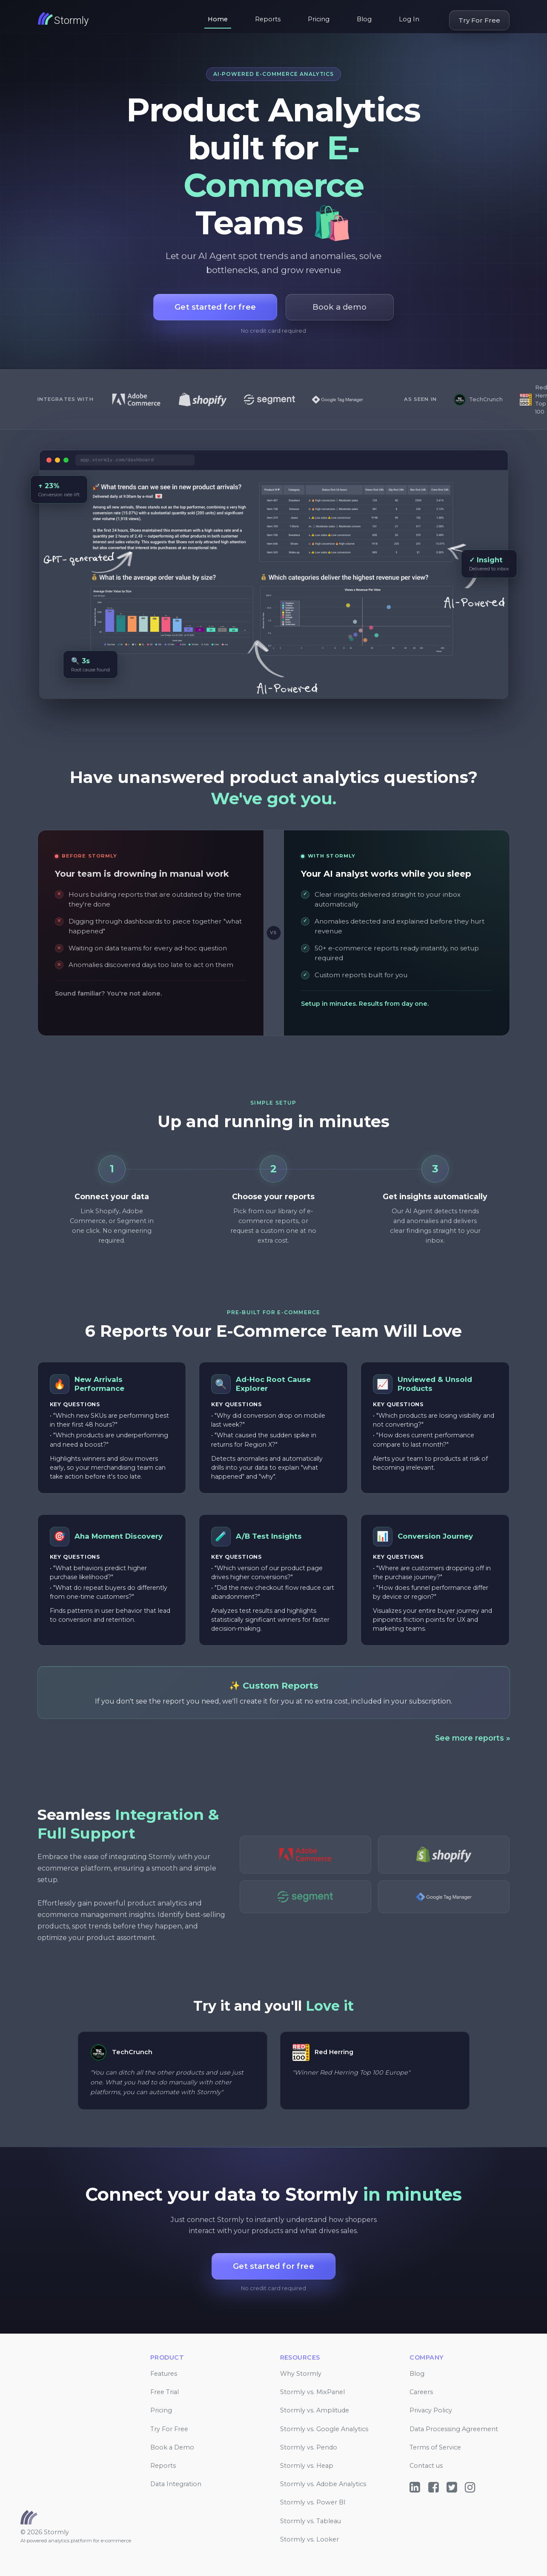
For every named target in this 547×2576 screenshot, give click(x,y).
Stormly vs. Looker (309, 2539)
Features (163, 2373)
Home (218, 19)
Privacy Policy (431, 2410)
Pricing (318, 19)
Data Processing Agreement (454, 2429)
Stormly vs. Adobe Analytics (323, 2484)
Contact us (426, 2466)
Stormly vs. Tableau (310, 2521)
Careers (421, 2392)
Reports (268, 19)
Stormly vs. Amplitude (314, 2410)
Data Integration (175, 2484)
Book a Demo (172, 2447)
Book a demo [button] (339, 307)
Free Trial (164, 2392)
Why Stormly (300, 2373)
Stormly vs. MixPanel (312, 2392)
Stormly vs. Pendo (308, 2447)
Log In (409, 19)
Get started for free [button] (215, 307)
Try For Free (479, 20)
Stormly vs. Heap (306, 2466)
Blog (364, 19)
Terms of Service (435, 2447)
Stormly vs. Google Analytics (324, 2429)
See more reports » (472, 1737)
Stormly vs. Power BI (313, 2502)
